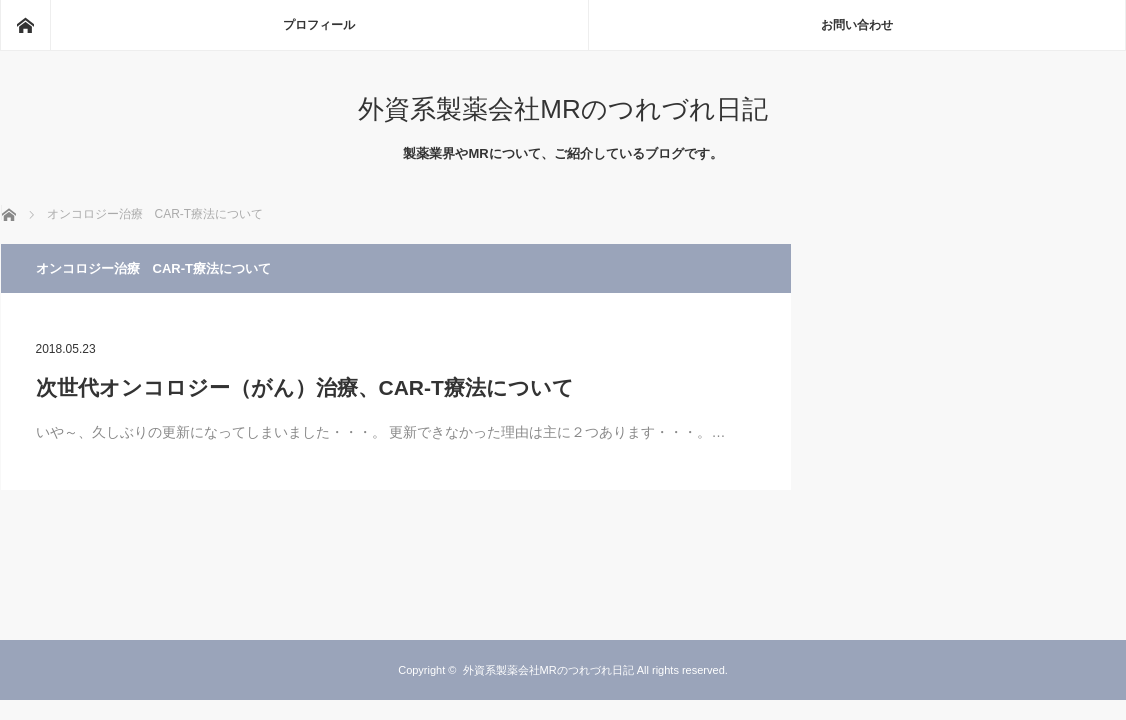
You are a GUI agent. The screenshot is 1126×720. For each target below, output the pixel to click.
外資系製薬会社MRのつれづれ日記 (562, 109)
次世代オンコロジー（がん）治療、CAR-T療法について (305, 387)
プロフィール (319, 25)
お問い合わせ (857, 25)
